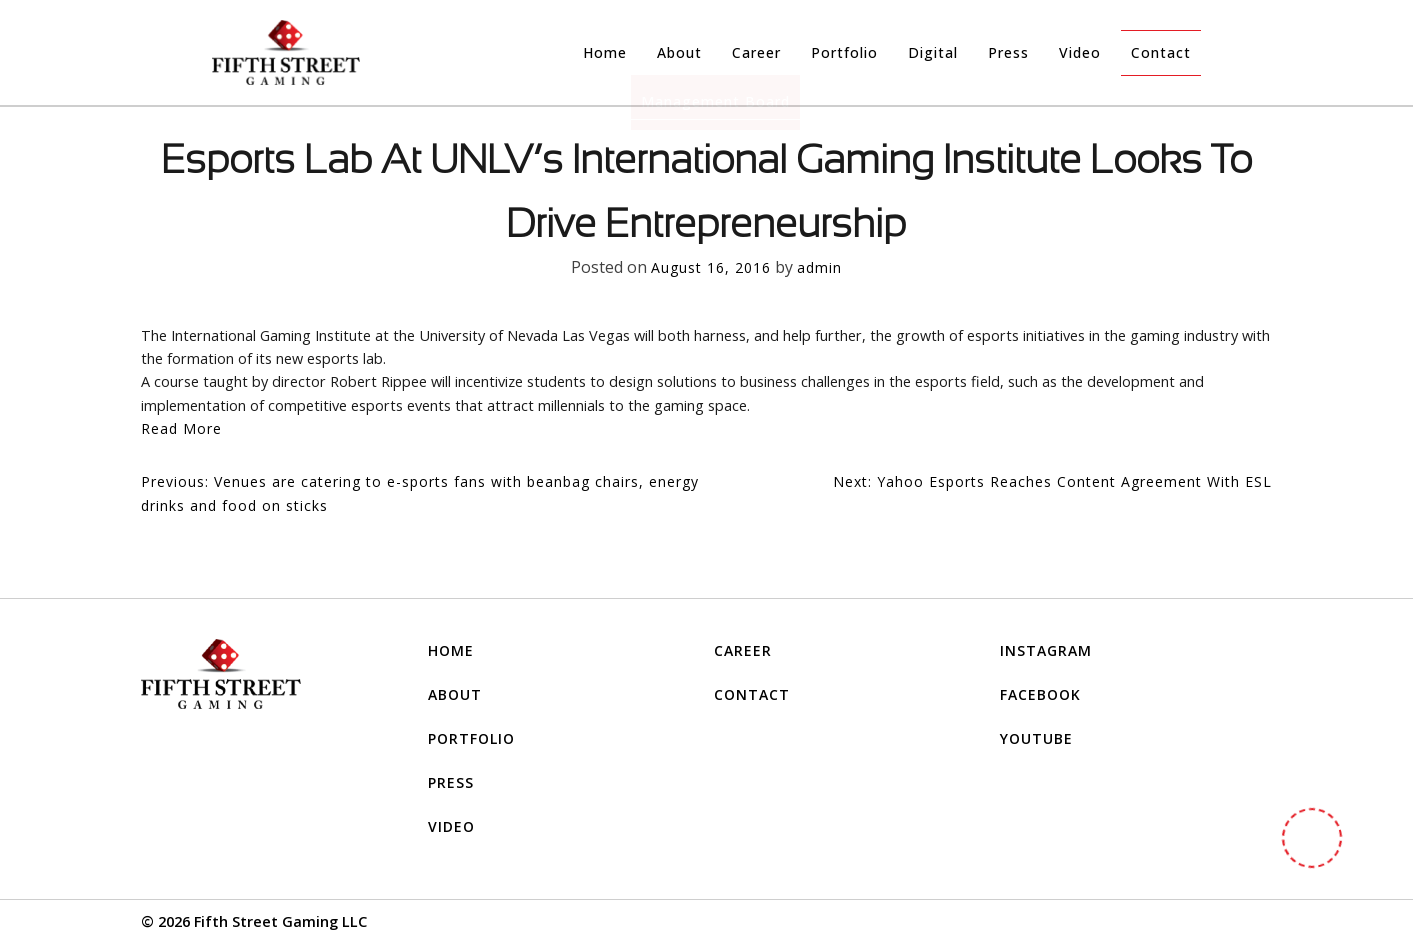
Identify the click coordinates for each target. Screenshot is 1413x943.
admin (819, 267)
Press (1008, 52)
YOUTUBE (1036, 738)
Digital (933, 52)
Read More (181, 428)
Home (605, 52)
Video (1080, 52)
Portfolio (844, 52)
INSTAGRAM (1046, 650)
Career (756, 52)
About (679, 52)
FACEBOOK (1040, 694)
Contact (1161, 52)
